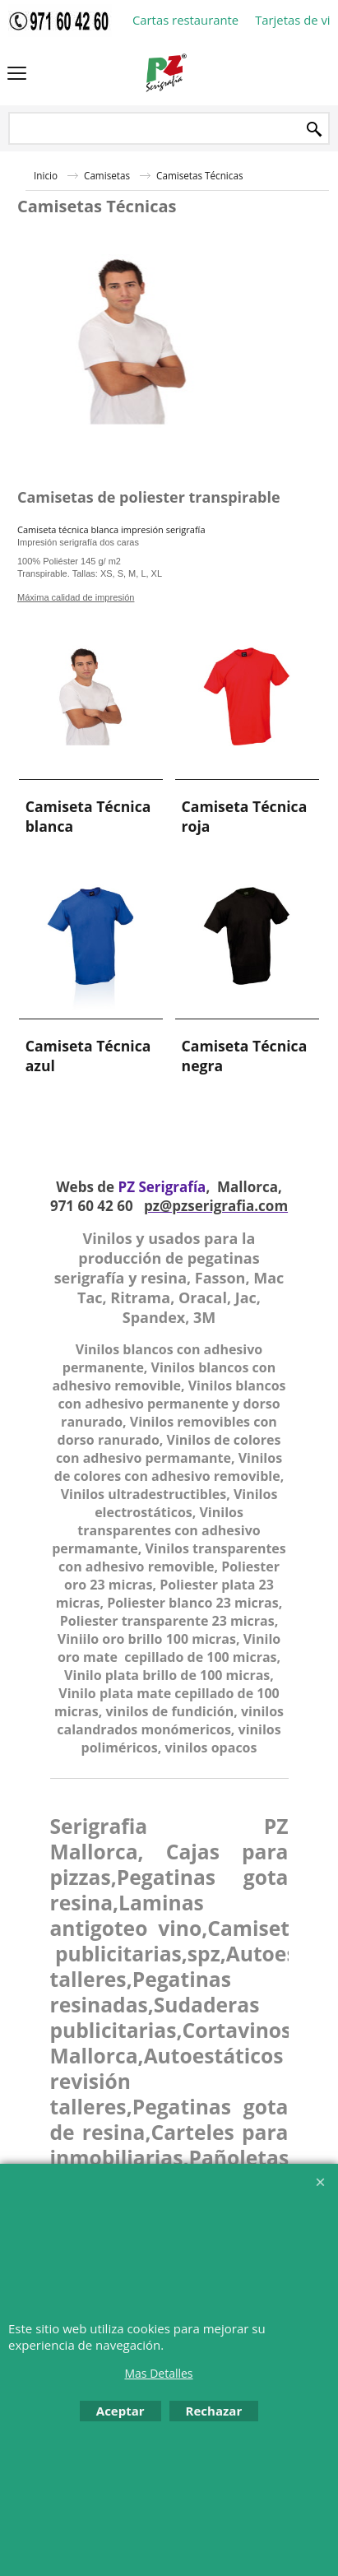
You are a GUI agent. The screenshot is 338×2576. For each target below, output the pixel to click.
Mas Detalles (158, 2373)
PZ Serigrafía (162, 1186)
